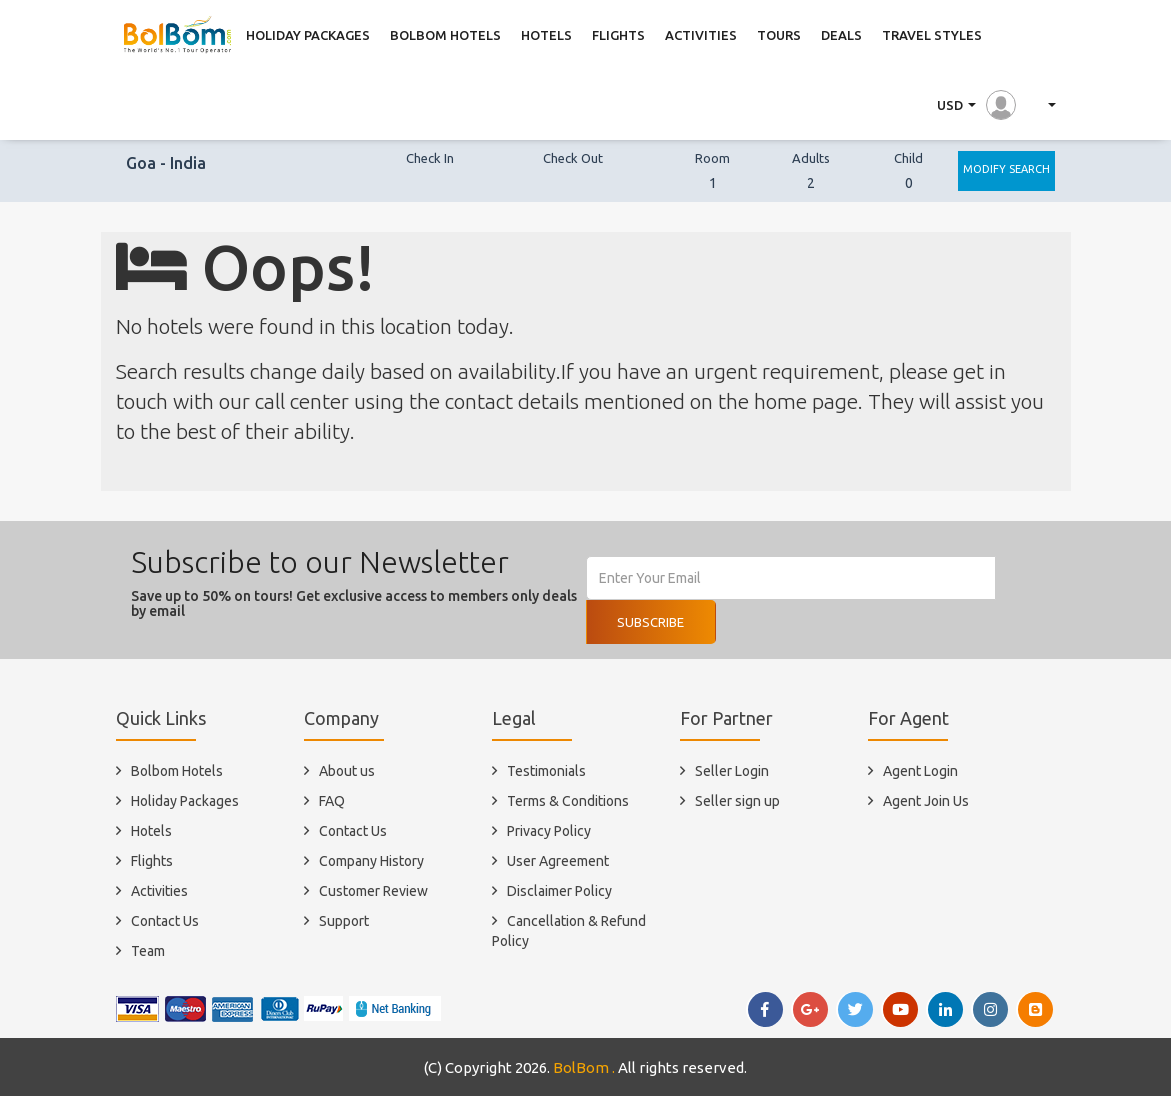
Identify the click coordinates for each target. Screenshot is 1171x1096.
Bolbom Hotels (177, 771)
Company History (371, 861)
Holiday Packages (185, 801)
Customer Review (373, 891)
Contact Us (165, 921)
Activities (159, 891)
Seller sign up (737, 801)
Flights (152, 861)
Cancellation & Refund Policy (569, 931)
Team (148, 951)
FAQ (332, 801)
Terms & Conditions (568, 801)
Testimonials (546, 771)
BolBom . (584, 1067)
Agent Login (920, 771)
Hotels (151, 831)
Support (344, 921)
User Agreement (558, 861)
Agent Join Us (926, 801)
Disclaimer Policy (559, 891)
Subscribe (650, 622)
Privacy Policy (549, 831)
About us (347, 771)
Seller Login (732, 771)
